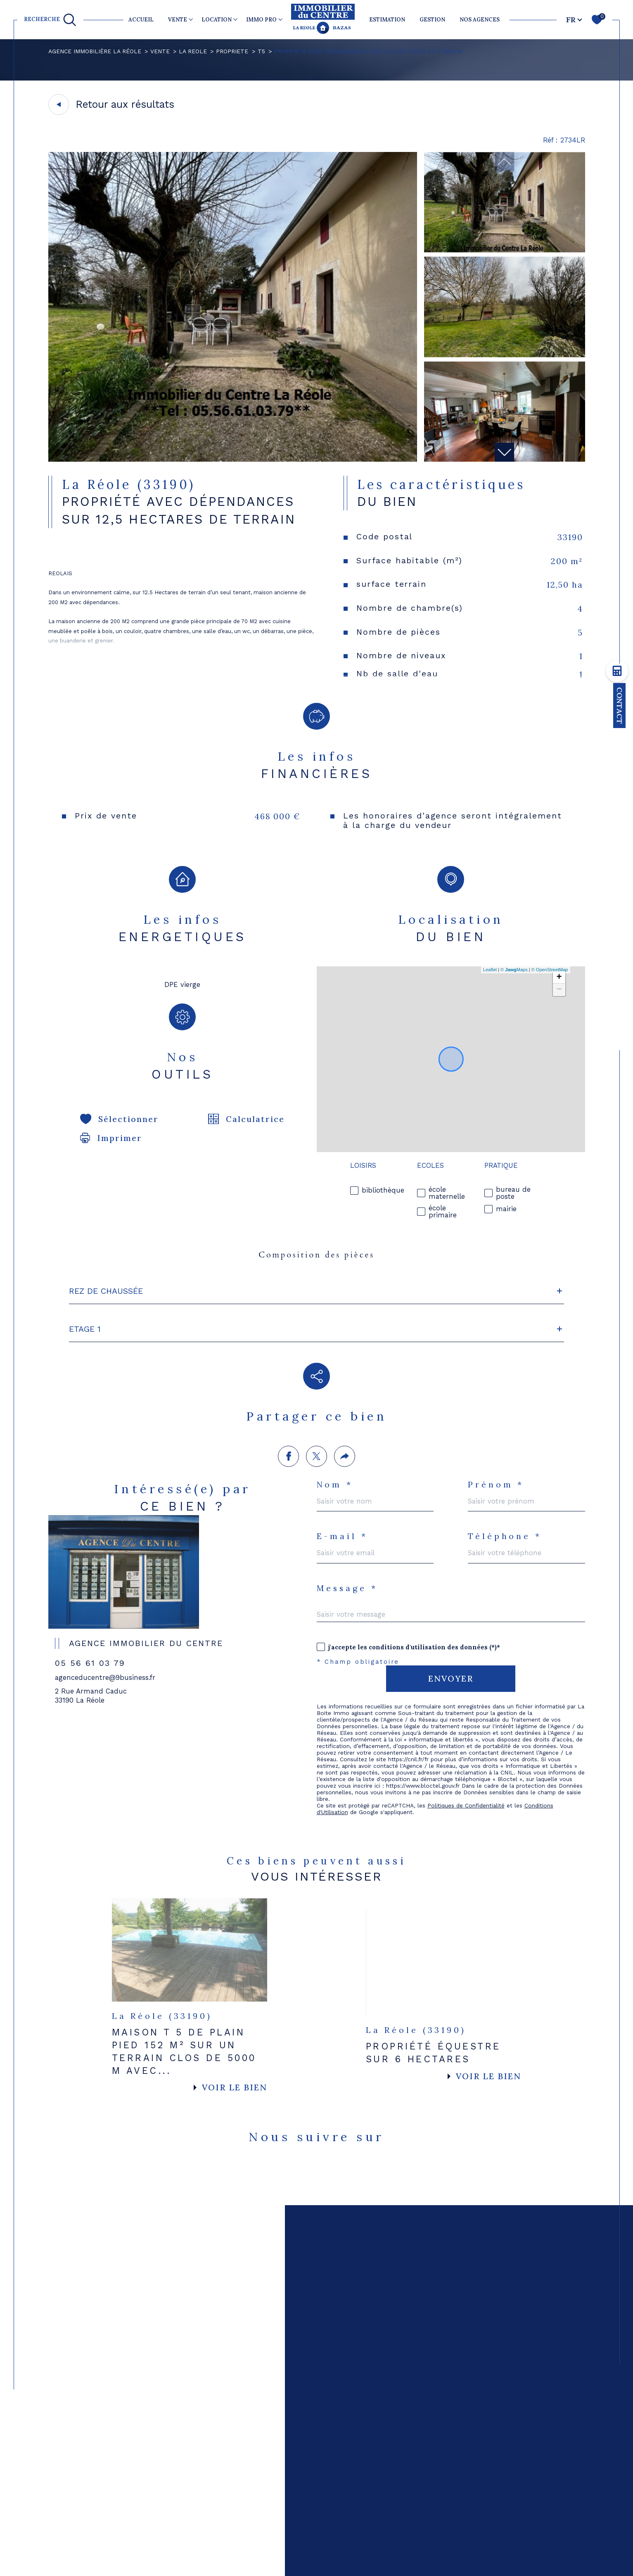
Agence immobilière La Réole (94, 51)
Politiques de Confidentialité (466, 1705)
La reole (193, 51)
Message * (347, 1488)
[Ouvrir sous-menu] (190, 19)
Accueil (141, 19)
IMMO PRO (261, 19)
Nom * (335, 1384)
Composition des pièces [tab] (316, 1255)
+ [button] (559, 977)
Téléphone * (505, 1436)
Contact (619, 705)
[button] (504, 452)
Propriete (232, 51)
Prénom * (496, 1384)
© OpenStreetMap (549, 969)
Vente (160, 51)
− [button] (559, 990)
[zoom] (232, 459)
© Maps (514, 969)
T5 (261, 51)
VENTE (177, 19)
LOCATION (217, 19)
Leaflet (490, 969)
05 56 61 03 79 (90, 1559)
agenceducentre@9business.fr (105, 1574)
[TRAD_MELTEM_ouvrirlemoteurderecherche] (50, 19)
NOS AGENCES (480, 19)
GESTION (432, 19)
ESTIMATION (387, 19)
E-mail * (342, 1436)
